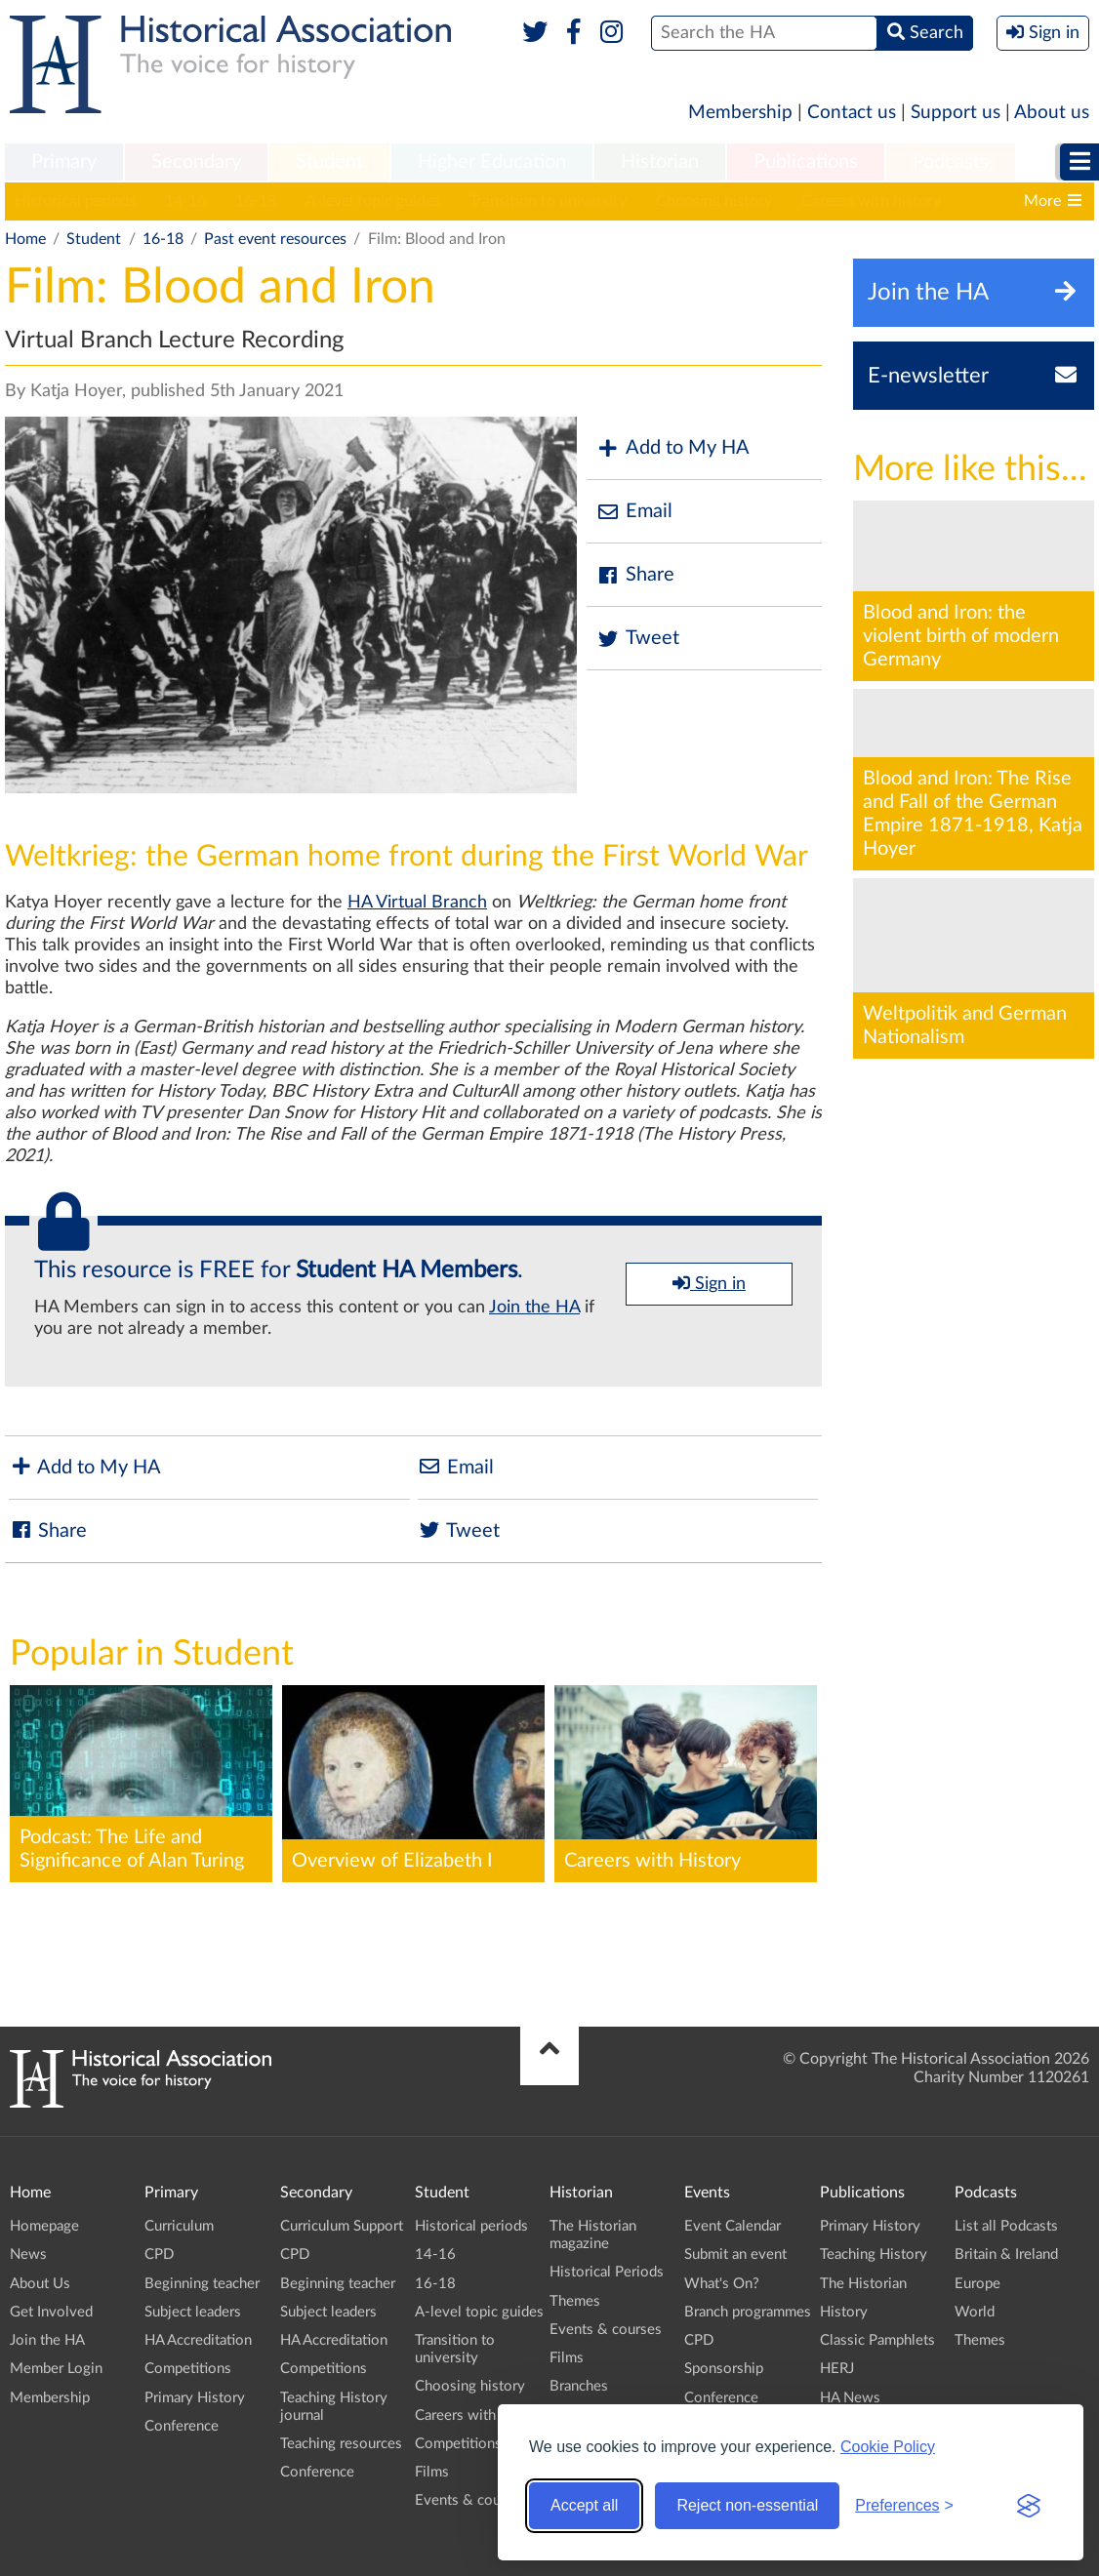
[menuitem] (64, 162)
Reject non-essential (747, 2505)
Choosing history (714, 201)
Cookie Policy (887, 2446)
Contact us (851, 112)
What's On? (721, 2283)
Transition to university (548, 201)
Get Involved (51, 2312)
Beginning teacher (202, 2283)
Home (25, 239)
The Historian (863, 2283)
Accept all (584, 2505)
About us (1051, 112)
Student (329, 162)
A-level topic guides (372, 201)
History (844, 2312)
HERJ (837, 2368)
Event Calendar (732, 2226)
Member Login (56, 2368)
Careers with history (871, 201)
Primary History (194, 2398)
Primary (64, 162)
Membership (740, 112)
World (975, 2312)
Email (634, 512)
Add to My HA (673, 448)
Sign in (709, 1283)
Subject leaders (192, 2312)
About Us (40, 2283)
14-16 (185, 201)
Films (432, 2472)
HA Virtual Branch (417, 902)
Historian (660, 162)
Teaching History (873, 2254)
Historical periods (75, 201)
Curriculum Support (341, 2226)
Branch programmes (747, 2312)
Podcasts (951, 162)
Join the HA (534, 1307)
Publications (805, 162)
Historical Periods (607, 2272)
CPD (159, 2254)
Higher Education (492, 162)
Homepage (44, 2226)
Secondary (196, 162)
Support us (955, 112)
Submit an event (735, 2254)
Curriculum (179, 2226)
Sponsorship (723, 2368)
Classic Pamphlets (877, 2340)
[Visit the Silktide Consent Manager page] (1028, 2505)
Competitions (187, 2368)
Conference (181, 2426)
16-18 (255, 201)
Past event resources (275, 239)
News (28, 2254)
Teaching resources (341, 2443)
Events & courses (471, 2500)
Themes (575, 2301)
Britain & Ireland (1006, 2254)
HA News (850, 2398)
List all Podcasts (1006, 2226)
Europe (977, 2283)
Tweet (637, 638)
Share (635, 575)
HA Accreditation (198, 2340)
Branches (579, 2386)
